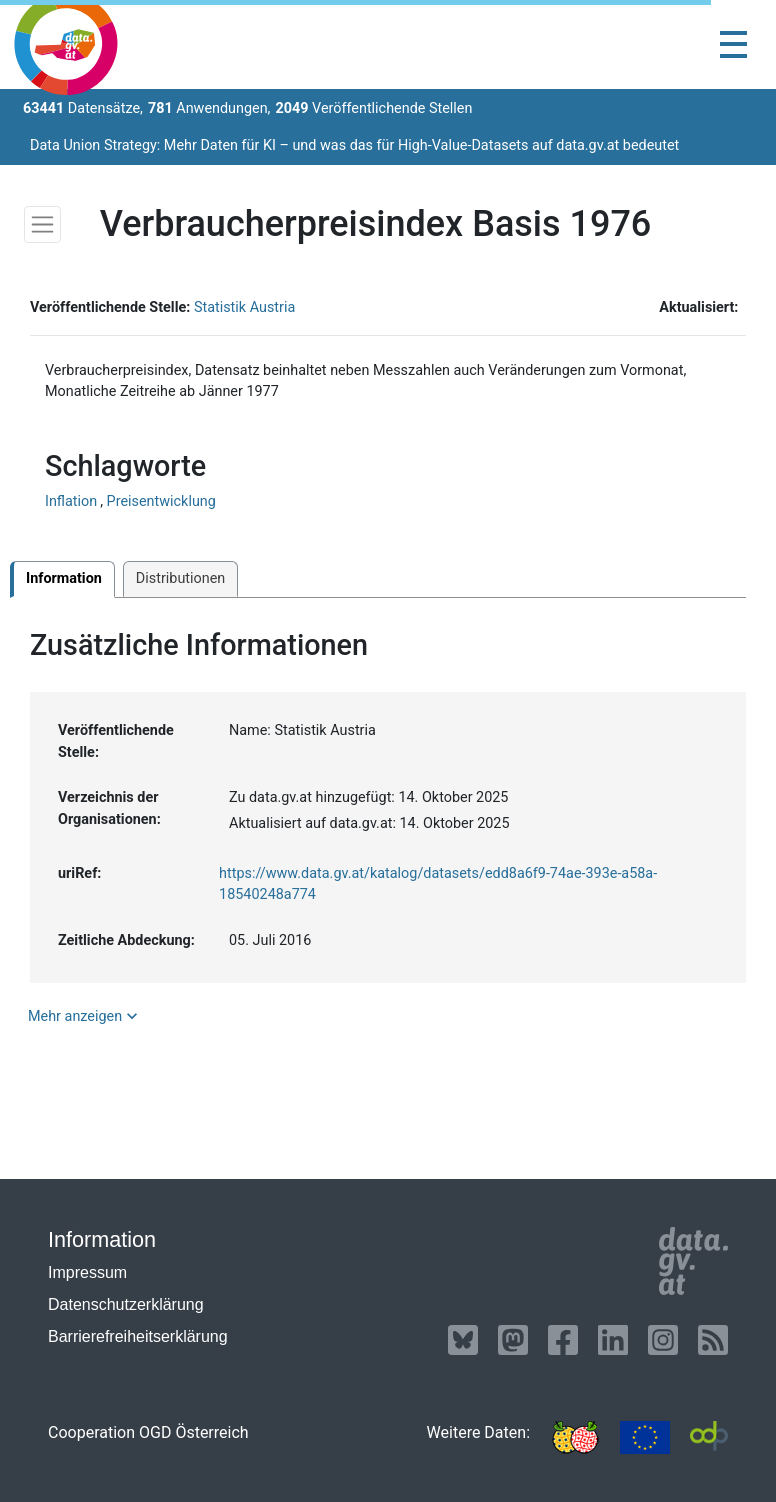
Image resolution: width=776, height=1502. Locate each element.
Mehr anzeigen (85, 1016)
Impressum (87, 1272)
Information (64, 578)
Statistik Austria (244, 307)
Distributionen (180, 578)
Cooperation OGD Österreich (148, 1432)
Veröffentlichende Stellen (373, 108)
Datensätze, (83, 108)
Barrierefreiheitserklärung (138, 1336)
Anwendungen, (209, 108)
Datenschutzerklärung (126, 1304)
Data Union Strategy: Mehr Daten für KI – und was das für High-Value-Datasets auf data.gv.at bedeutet (354, 145)
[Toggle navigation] (733, 44)
